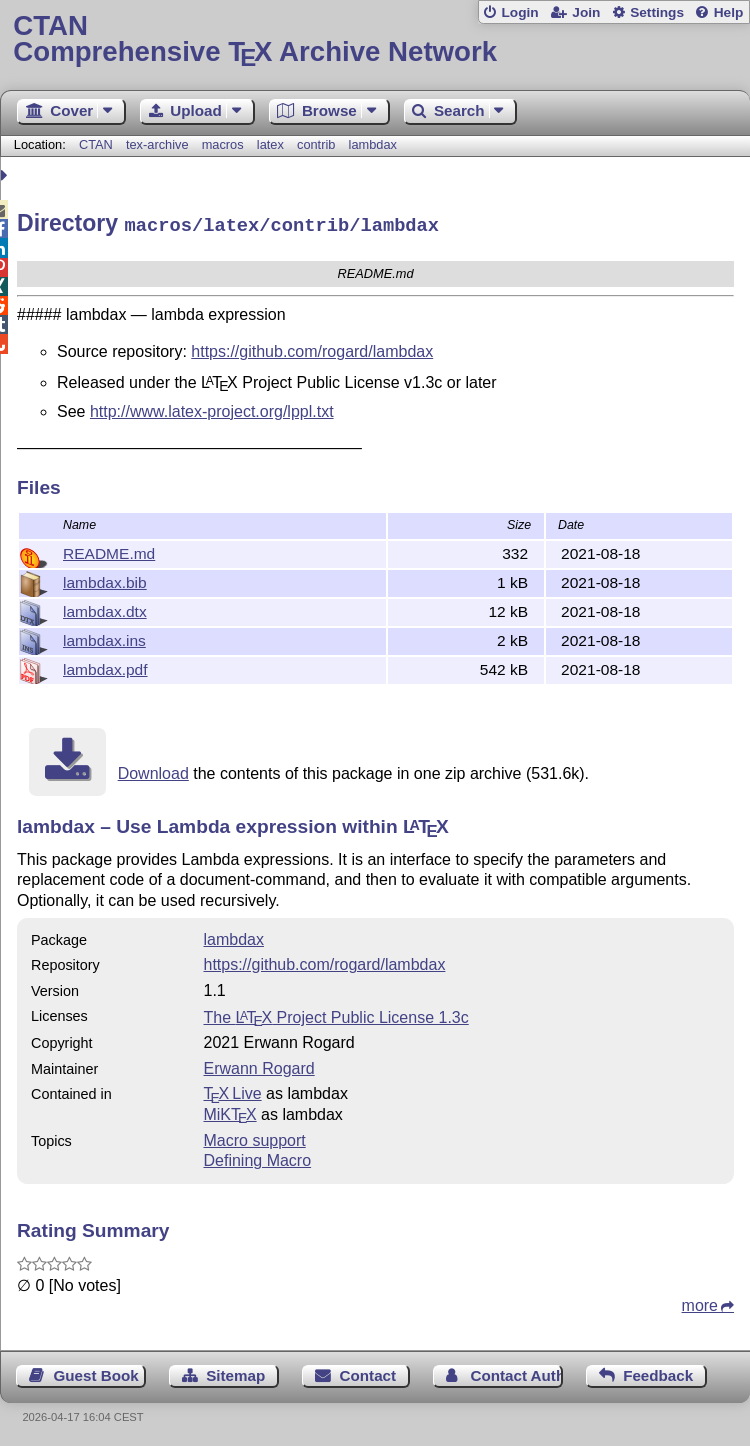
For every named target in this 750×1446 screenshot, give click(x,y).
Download (153, 770)
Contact (368, 1372)
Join (586, 12)
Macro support (254, 1137)
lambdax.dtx (105, 608)
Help (729, 12)
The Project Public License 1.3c (335, 1014)
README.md (109, 550)
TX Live (232, 1090)
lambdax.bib (105, 579)
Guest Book (96, 1372)
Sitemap (235, 1372)
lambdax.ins (104, 637)
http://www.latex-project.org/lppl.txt (212, 408)
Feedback (658, 1372)
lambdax (373, 144)
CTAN (96, 144)
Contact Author (516, 1372)
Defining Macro (257, 1157)
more (700, 1302)
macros (223, 144)
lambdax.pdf (105, 666)
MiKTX (229, 1111)
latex (270, 144)
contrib (316, 144)
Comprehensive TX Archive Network (374, 39)
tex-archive (157, 144)
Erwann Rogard (258, 1065)
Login (519, 12)
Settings (657, 12)
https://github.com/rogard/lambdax (312, 348)
